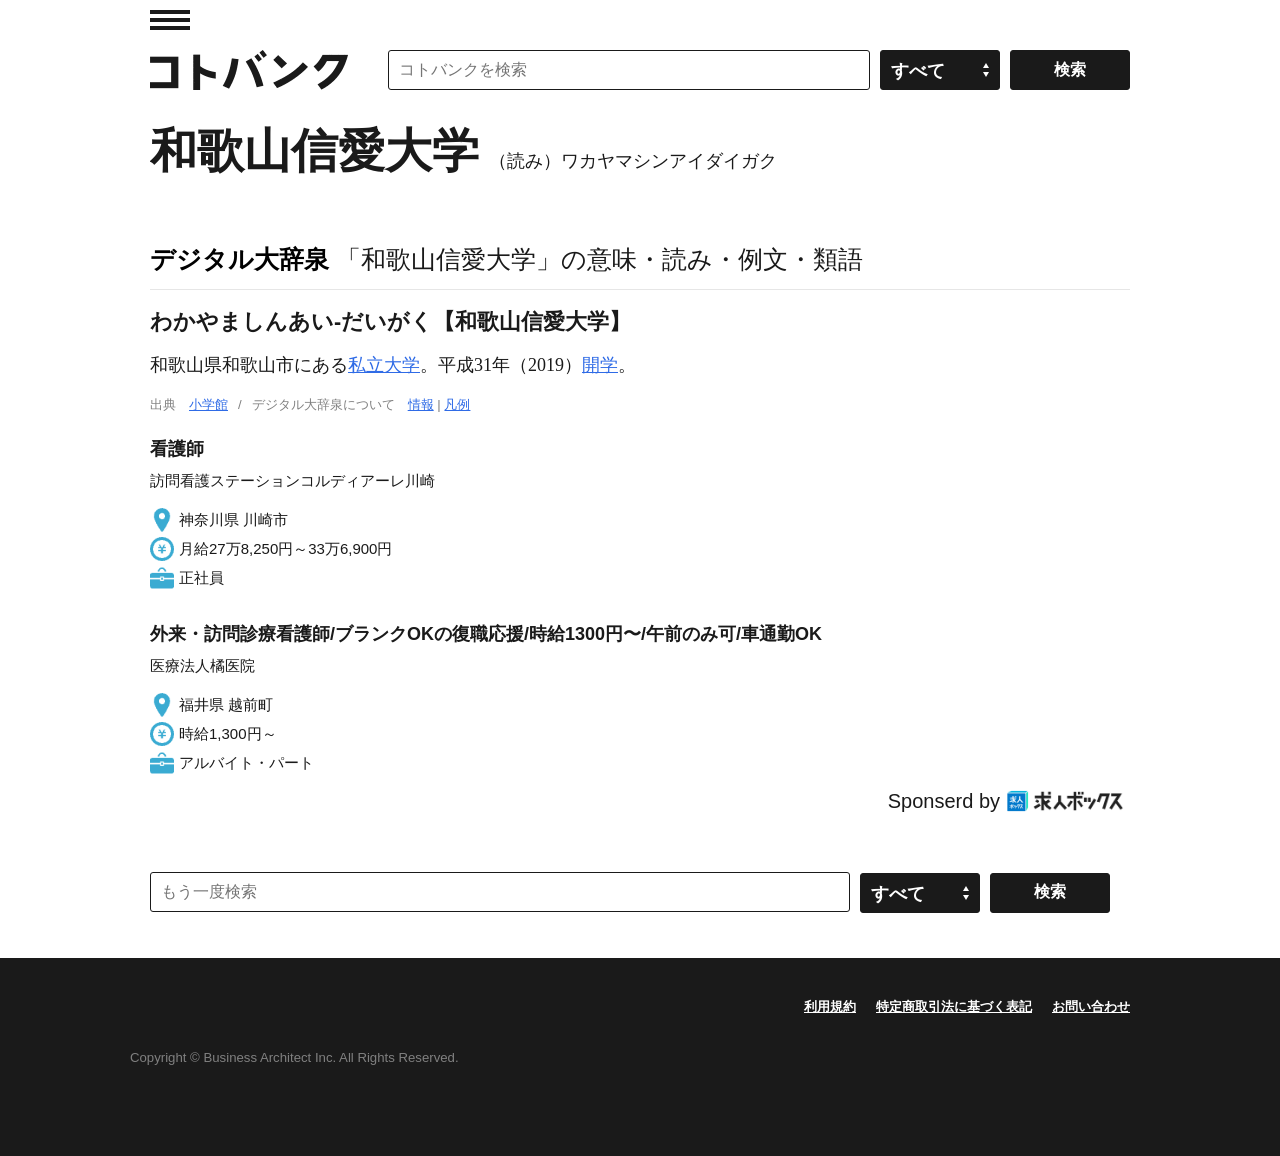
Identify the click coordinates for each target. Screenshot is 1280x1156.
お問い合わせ (1091, 1006)
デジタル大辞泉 (239, 259)
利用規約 (830, 1006)
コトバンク (249, 70)
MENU (170, 20)
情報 (421, 404)
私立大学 (384, 365)
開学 (600, 365)
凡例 (457, 404)
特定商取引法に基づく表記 (954, 1006)
